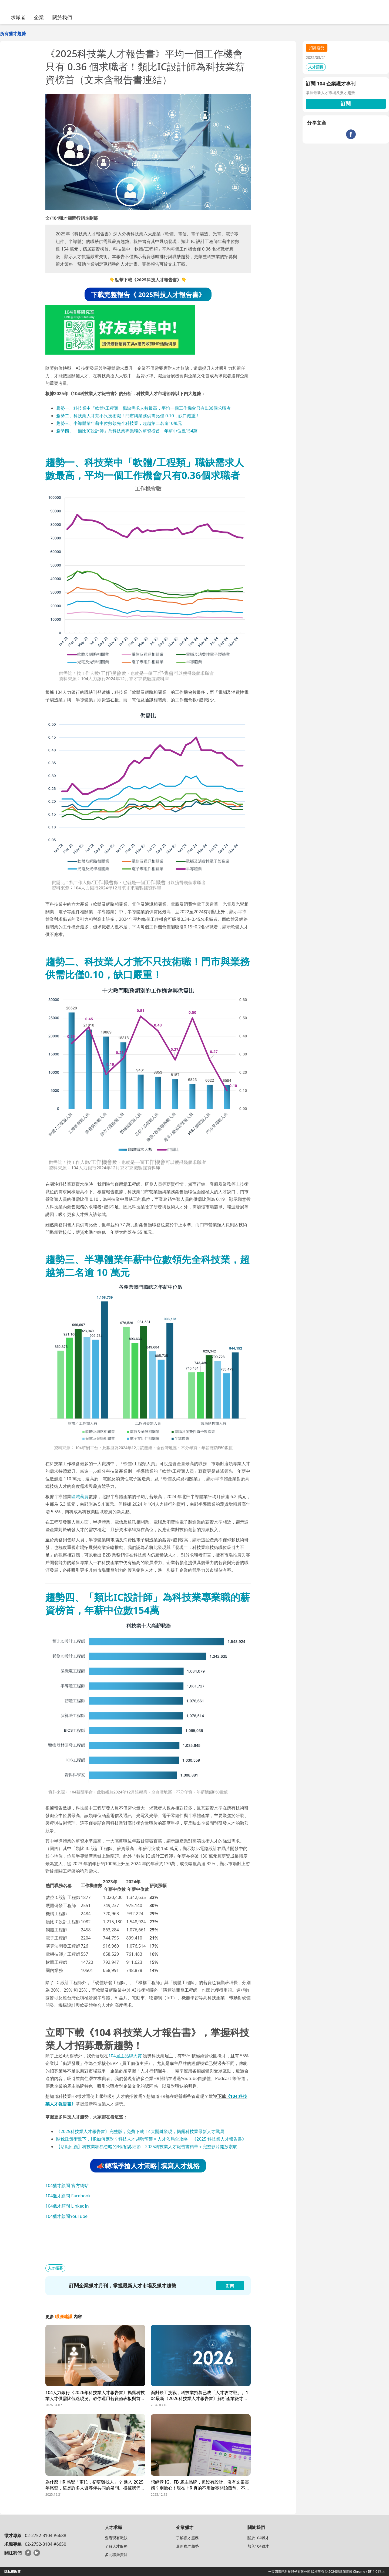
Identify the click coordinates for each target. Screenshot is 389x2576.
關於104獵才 (258, 2537)
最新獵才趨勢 (187, 2546)
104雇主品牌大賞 (125, 2056)
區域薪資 (80, 1496)
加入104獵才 (258, 2546)
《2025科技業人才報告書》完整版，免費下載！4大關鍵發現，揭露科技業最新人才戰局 (140, 2131)
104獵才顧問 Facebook (67, 2196)
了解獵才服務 (187, 2537)
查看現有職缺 (116, 2537)
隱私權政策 (12, 2571)
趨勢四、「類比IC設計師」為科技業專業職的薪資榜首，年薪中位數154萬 (126, 431)
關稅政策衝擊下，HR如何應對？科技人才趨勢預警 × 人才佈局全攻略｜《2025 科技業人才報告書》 (151, 2139)
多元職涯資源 (116, 2554)
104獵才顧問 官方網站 (67, 2185)
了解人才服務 (116, 2546)
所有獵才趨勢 (13, 33)
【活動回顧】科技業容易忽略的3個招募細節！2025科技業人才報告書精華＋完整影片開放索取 (146, 2147)
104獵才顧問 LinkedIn (67, 2206)
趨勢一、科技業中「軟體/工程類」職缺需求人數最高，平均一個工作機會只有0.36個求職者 (143, 408)
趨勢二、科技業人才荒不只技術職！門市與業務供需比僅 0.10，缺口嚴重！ (128, 416)
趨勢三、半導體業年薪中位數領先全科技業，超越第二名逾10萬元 (119, 423)
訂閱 (346, 103)
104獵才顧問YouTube (66, 2216)
